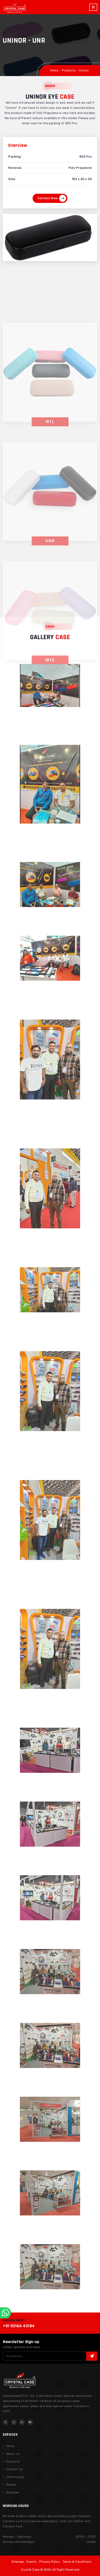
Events (31, 2561)
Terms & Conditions (77, 2561)
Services (12, 2492)
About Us (13, 2454)
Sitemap (18, 2561)
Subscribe (91, 2356)
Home (54, 70)
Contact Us (14, 2469)
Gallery (11, 2485)
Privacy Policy (49, 2561)
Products (69, 70)
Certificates (15, 2477)
